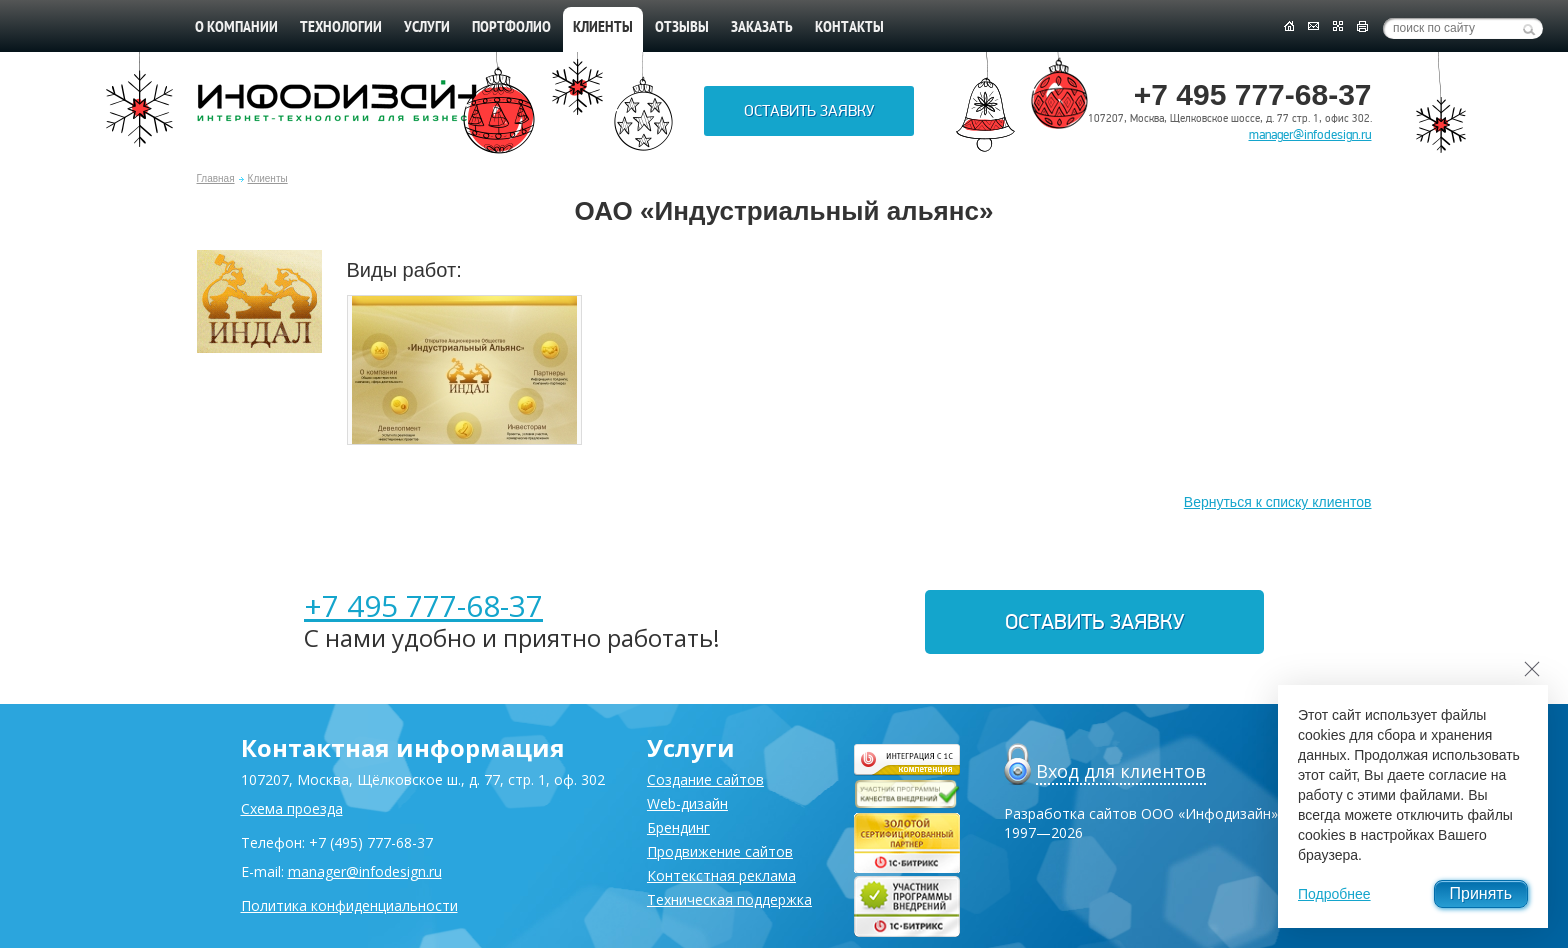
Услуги (427, 28)
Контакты (849, 28)
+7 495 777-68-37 (423, 605)
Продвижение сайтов (720, 851)
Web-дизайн (687, 803)
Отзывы (682, 28)
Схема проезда (292, 808)
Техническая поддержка (729, 899)
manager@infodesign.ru (1310, 135)
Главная (216, 178)
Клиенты (268, 178)
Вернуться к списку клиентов (1278, 502)
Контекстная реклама (721, 875)
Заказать (762, 28)
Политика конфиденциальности (349, 905)
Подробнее (1334, 894)
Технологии (341, 28)
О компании (236, 28)
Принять (1481, 893)
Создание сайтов (705, 779)
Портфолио (511, 28)
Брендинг (678, 827)
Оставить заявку (809, 111)
